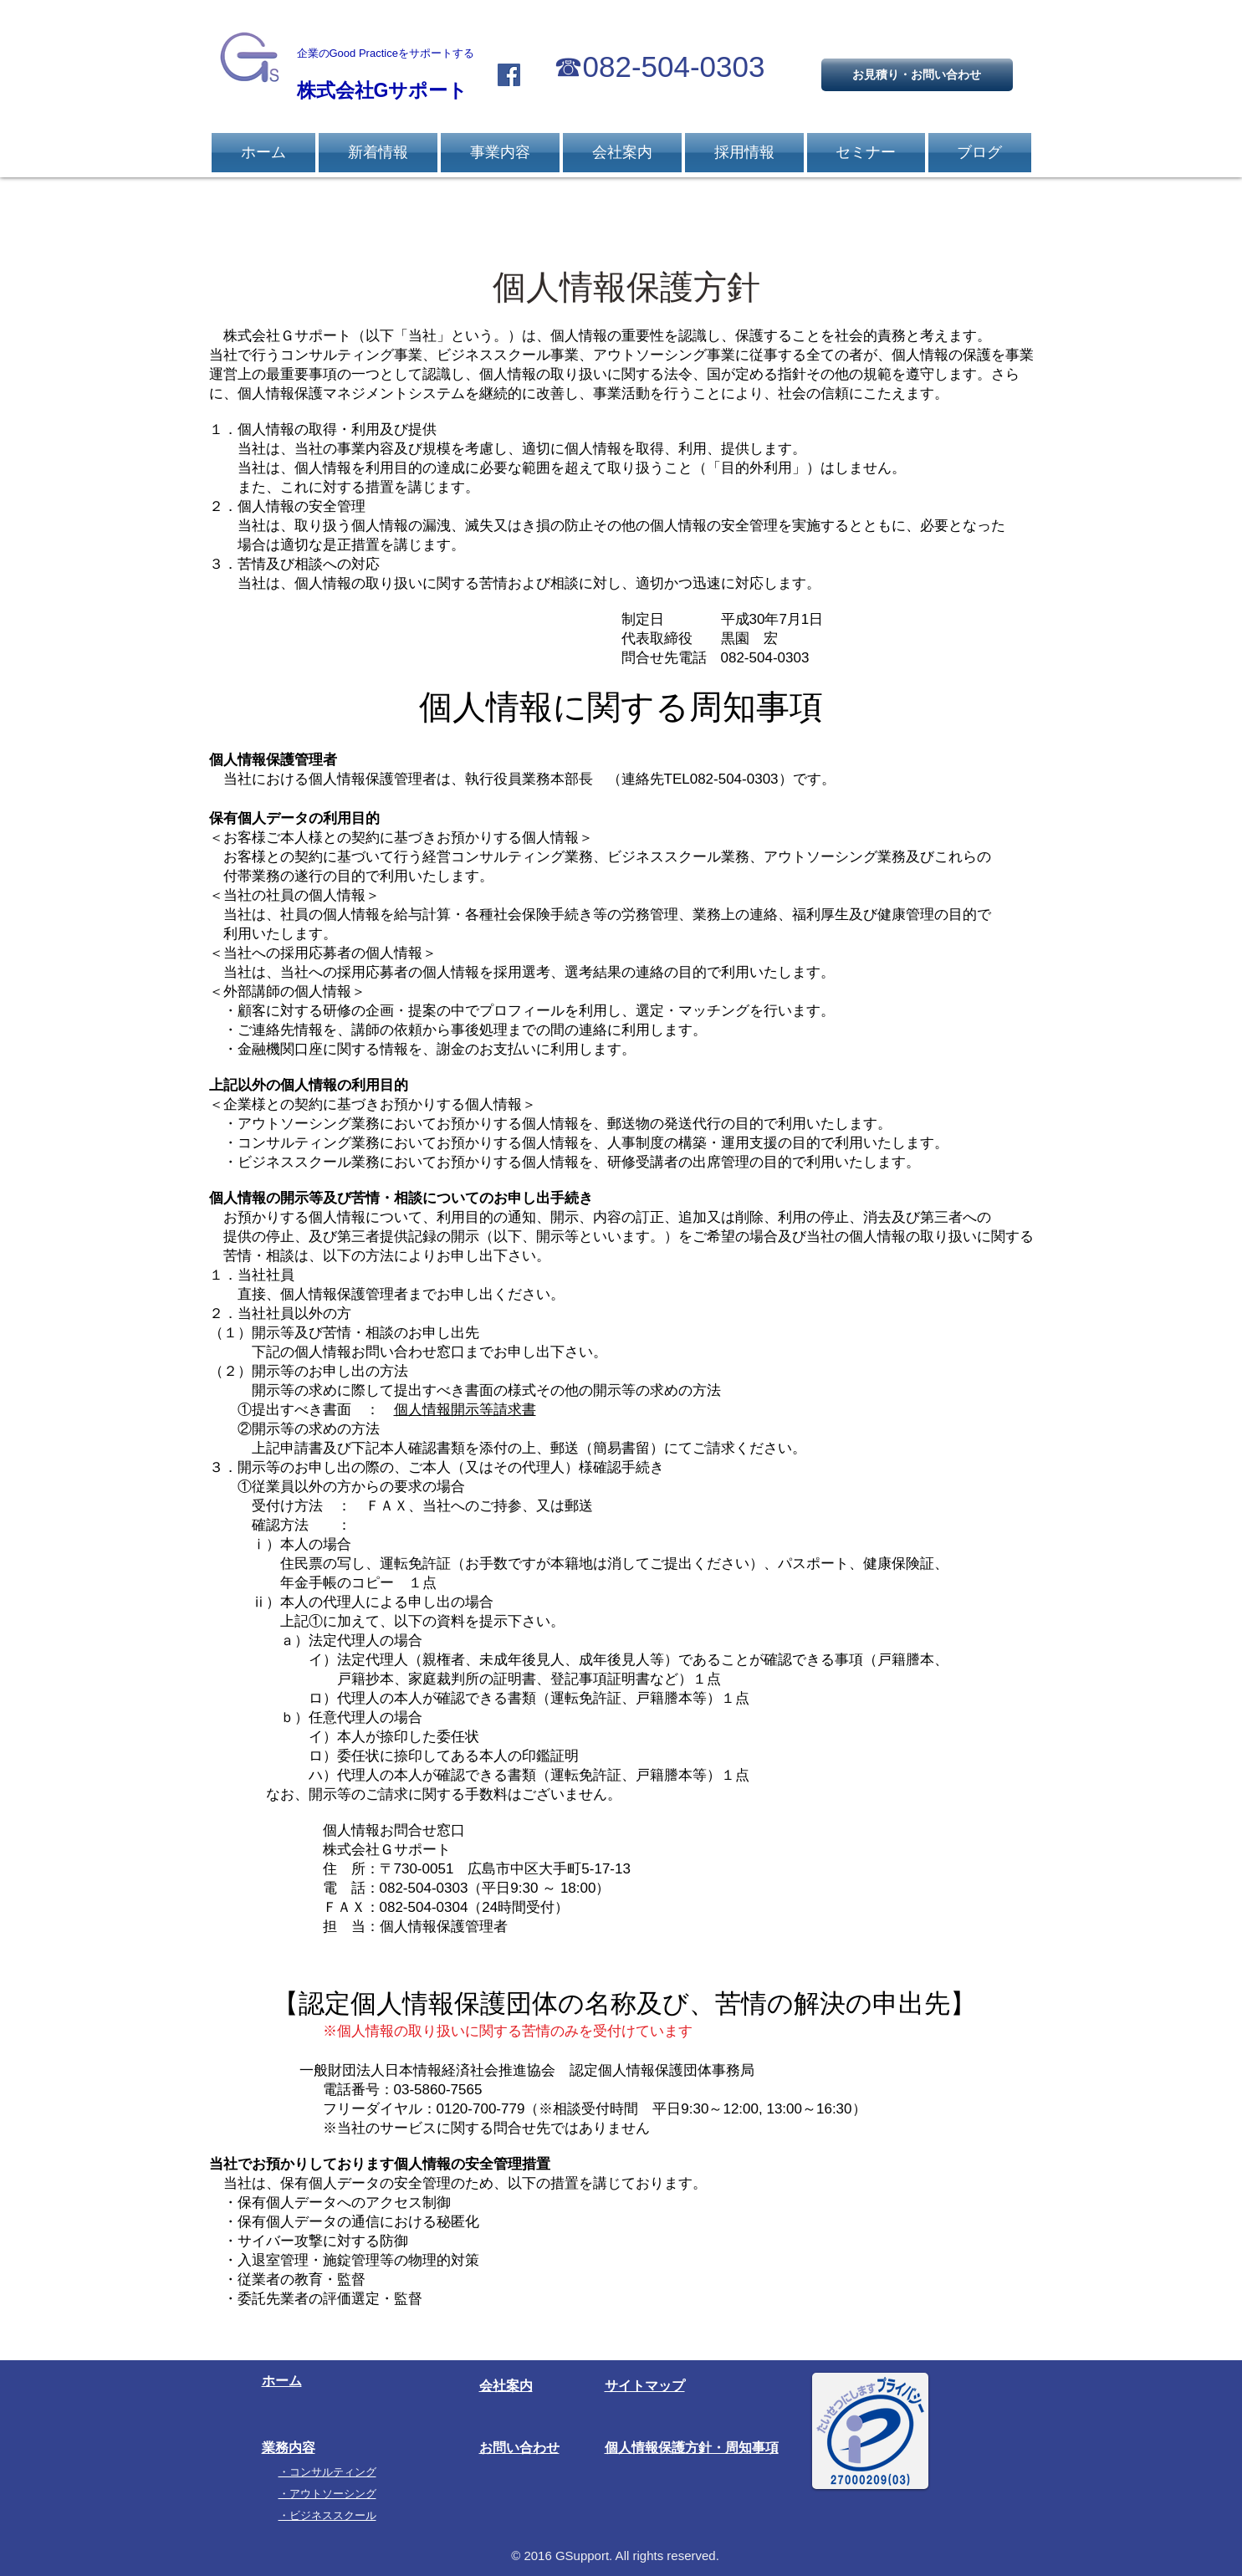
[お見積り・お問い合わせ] (917, 75)
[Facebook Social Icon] (509, 75)
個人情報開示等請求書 (465, 1410)
